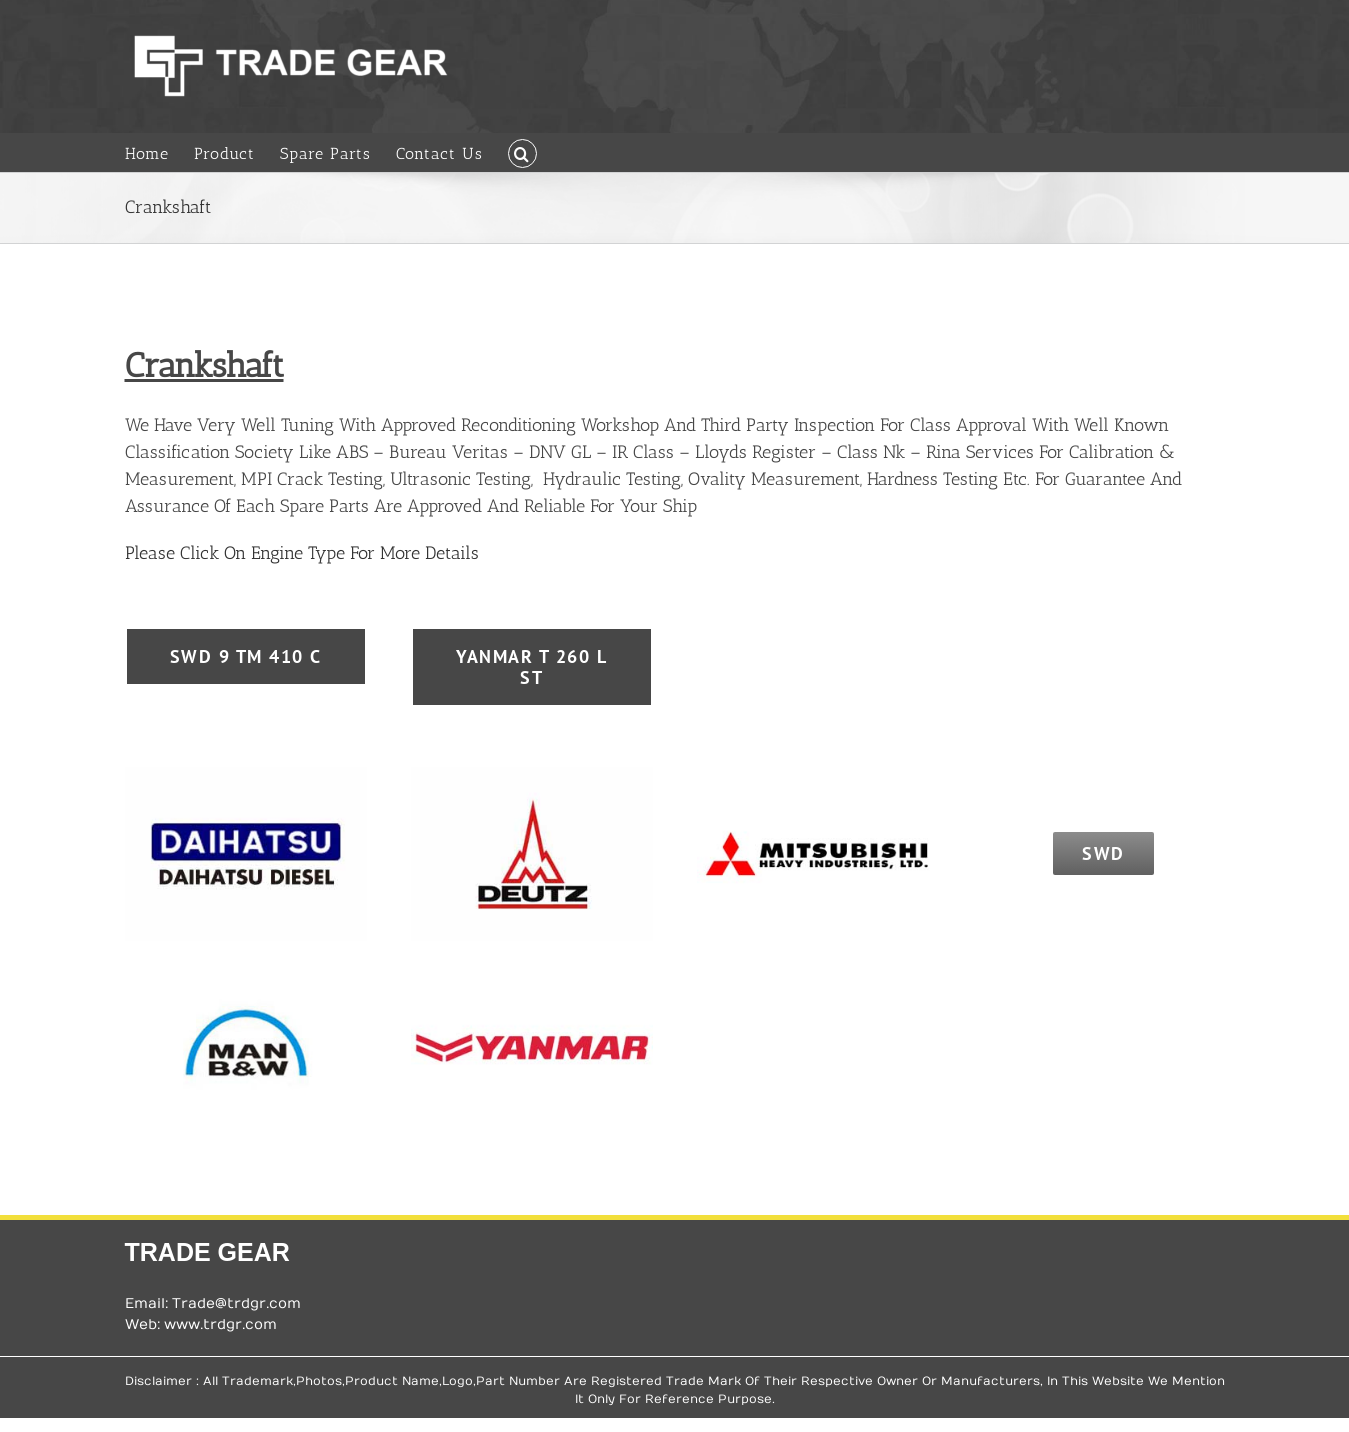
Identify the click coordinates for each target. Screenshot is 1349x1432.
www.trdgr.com (220, 1324)
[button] (522, 152)
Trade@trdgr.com (236, 1303)
